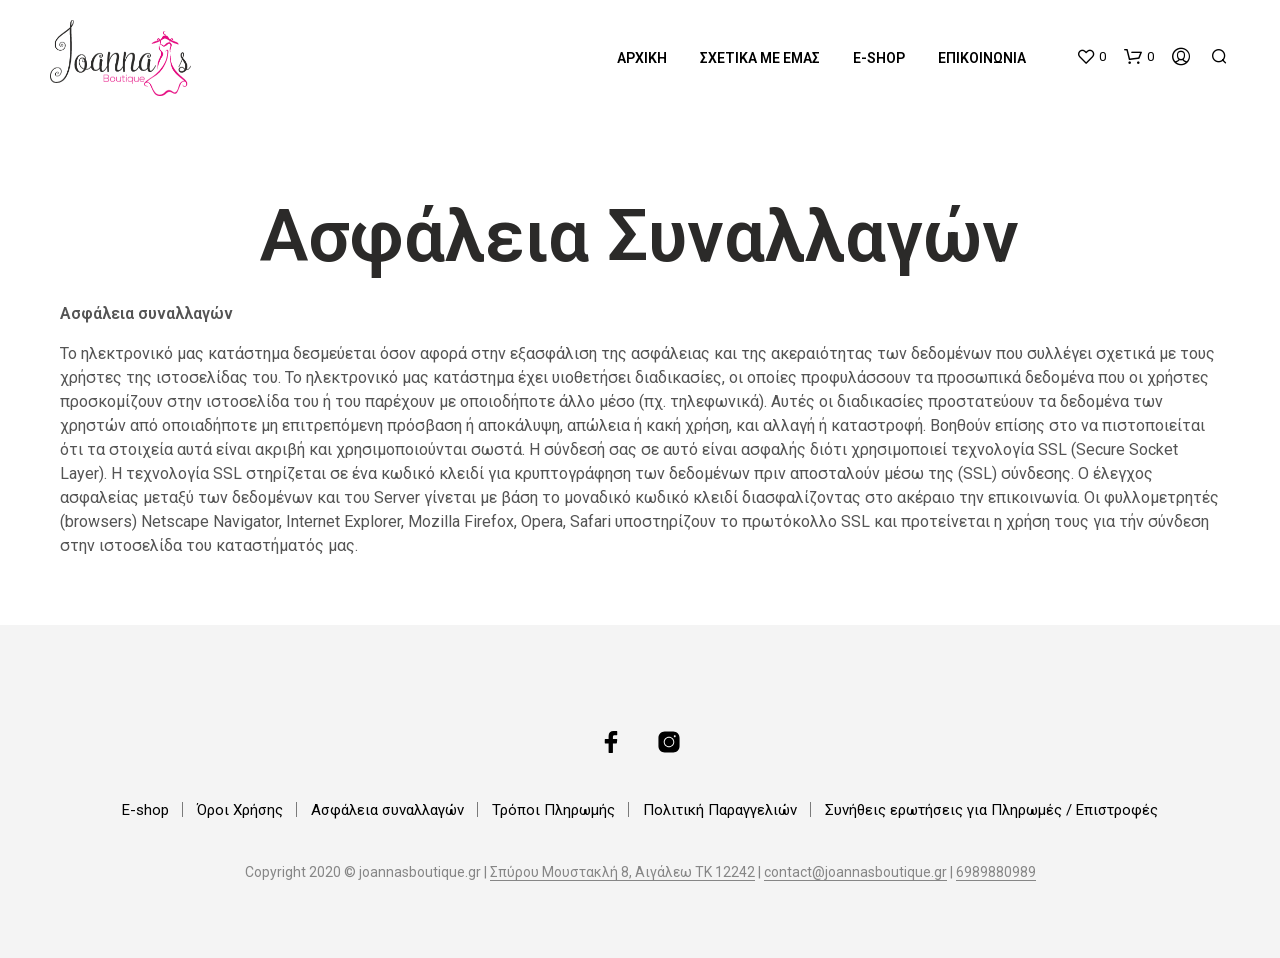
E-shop (879, 58)
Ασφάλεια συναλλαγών (387, 810)
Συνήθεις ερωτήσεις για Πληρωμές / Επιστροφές (991, 810)
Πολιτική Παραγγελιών (720, 810)
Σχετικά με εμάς (760, 58)
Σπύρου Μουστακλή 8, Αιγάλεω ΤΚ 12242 (622, 872)
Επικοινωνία (982, 58)
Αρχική (642, 58)
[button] (1091, 57)
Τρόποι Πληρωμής (553, 810)
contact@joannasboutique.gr (855, 872)
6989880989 (996, 872)
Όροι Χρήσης (240, 810)
